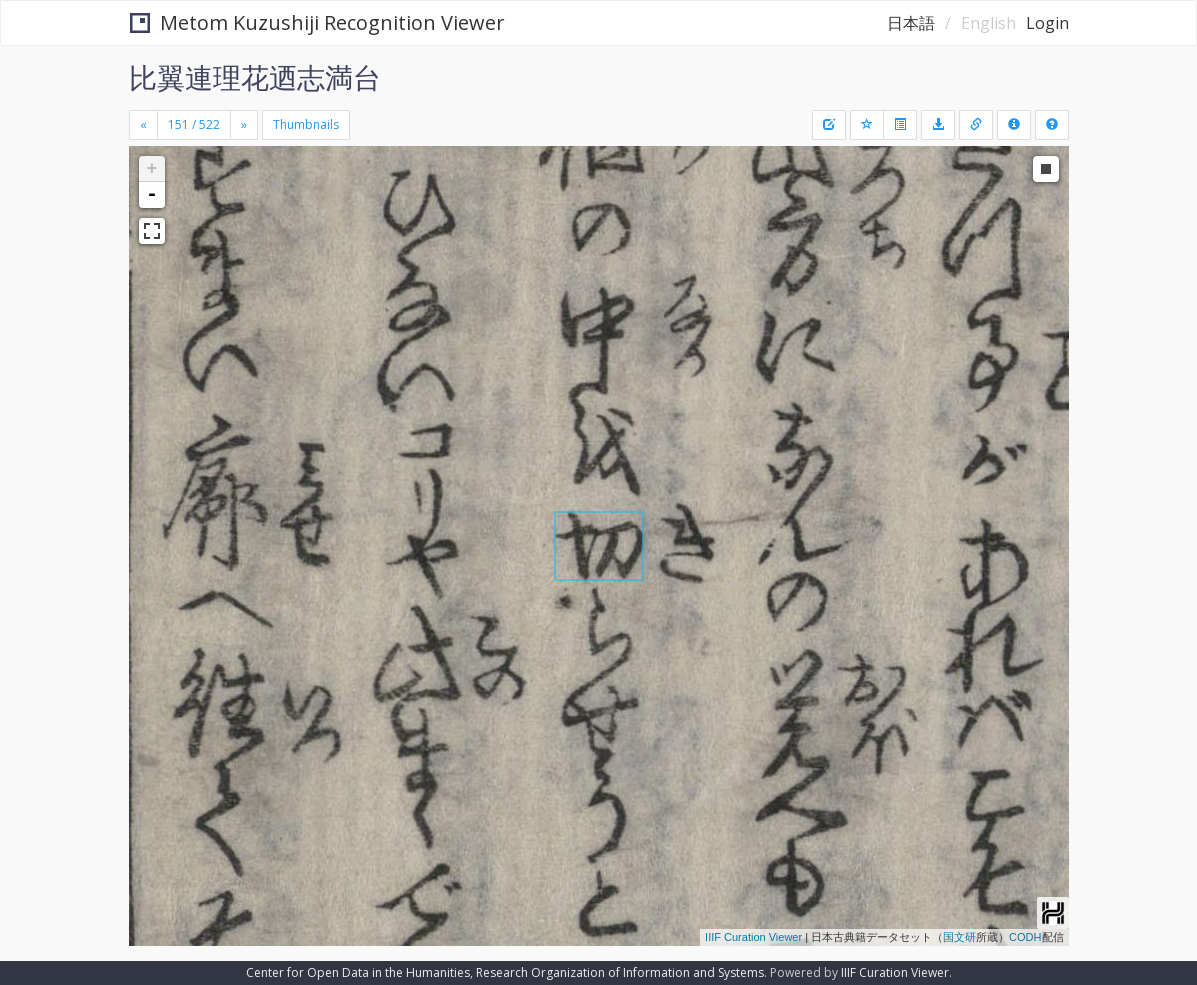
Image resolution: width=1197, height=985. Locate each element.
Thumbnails (306, 124)
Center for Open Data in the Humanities (358, 972)
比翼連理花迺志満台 (255, 77)
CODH (1025, 937)
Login (1047, 23)
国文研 (959, 937)
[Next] (244, 125)
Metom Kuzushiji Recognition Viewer (317, 22)
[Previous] (143, 125)
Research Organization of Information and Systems (620, 972)
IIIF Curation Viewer (753, 937)
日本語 (911, 23)
